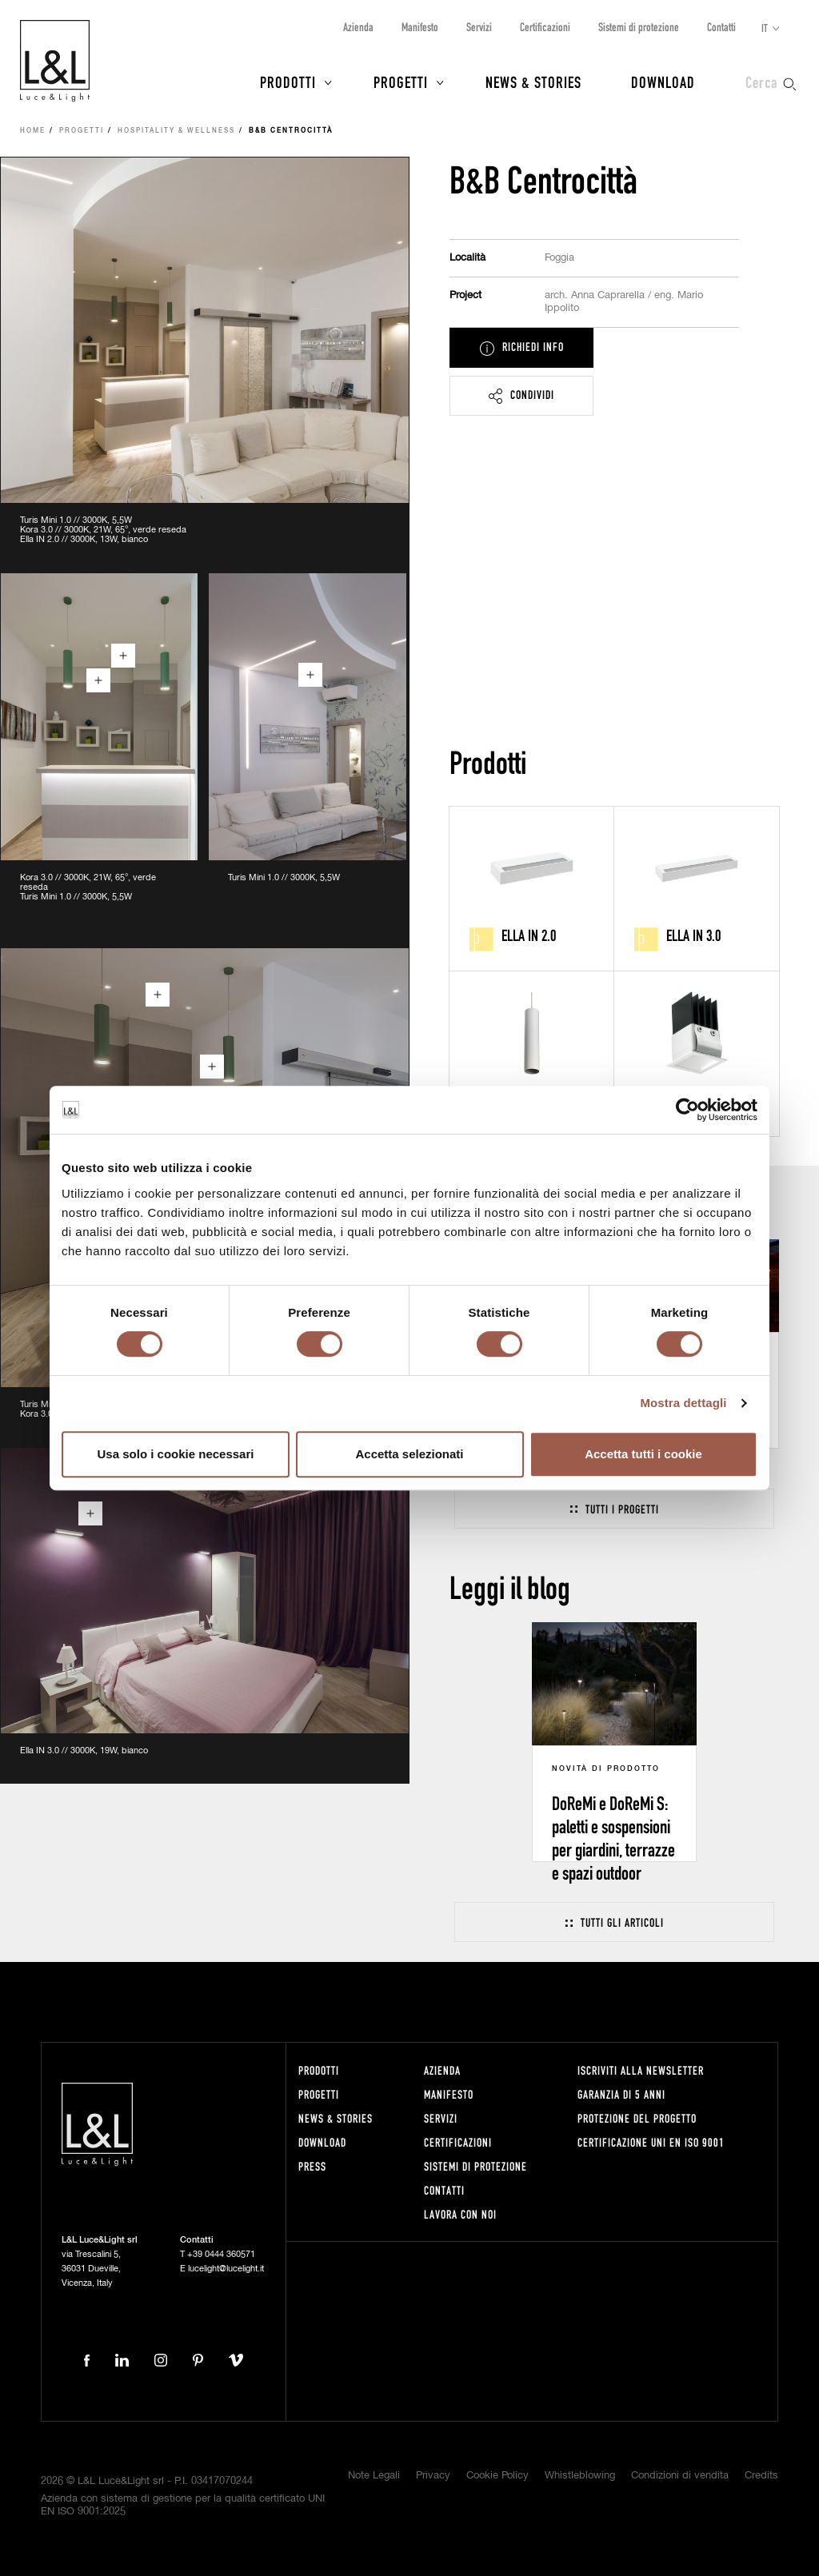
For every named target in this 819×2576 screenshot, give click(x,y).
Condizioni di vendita (680, 2475)
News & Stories (533, 82)
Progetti (401, 82)
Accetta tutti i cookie (643, 1454)
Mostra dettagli (683, 1403)
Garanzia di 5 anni (621, 2094)
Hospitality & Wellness (176, 131)
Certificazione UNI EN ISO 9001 (651, 2142)
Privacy (433, 2475)
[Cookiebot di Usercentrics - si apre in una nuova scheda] (687, 1110)
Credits (761, 2475)
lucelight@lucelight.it (226, 2268)
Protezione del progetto (637, 2118)
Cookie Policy (497, 2475)
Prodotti (288, 82)
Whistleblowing (580, 2475)
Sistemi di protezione (638, 27)
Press (312, 2166)
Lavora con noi (460, 2214)
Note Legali (374, 2475)
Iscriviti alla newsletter (640, 2070)
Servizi (479, 27)
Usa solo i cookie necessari (176, 1454)
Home (33, 131)
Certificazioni (545, 27)
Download (663, 82)
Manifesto (420, 27)
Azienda (358, 27)
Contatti (721, 27)
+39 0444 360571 (221, 2254)
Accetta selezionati (409, 1454)
